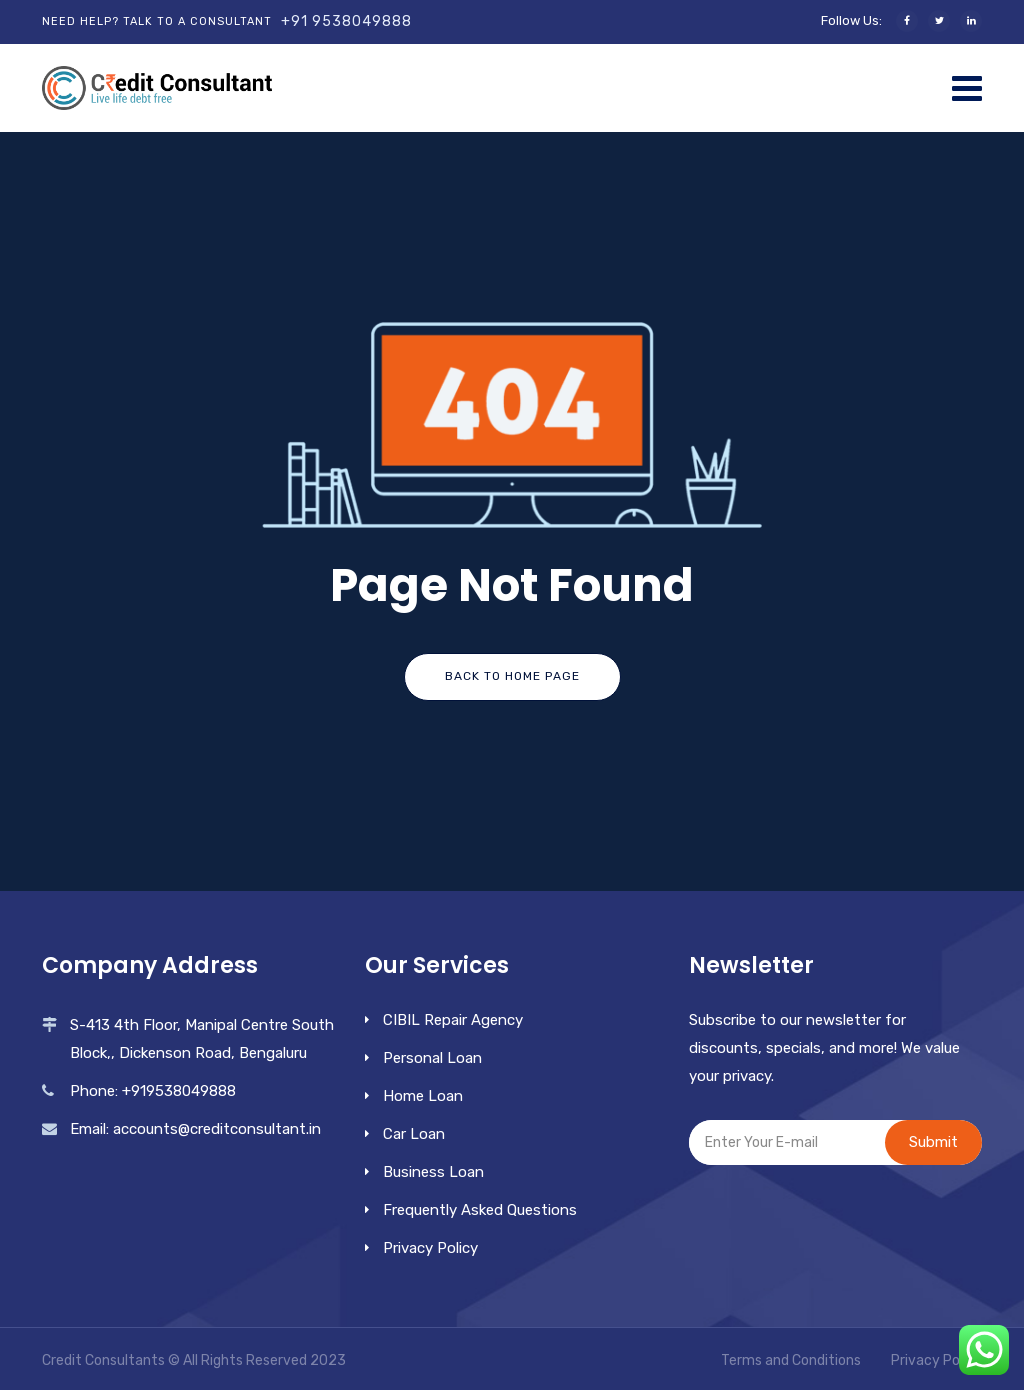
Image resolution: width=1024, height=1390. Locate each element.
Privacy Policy (430, 1248)
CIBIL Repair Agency (453, 1020)
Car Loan (414, 1134)
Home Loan (423, 1096)
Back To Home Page (512, 676)
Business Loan (433, 1172)
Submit (933, 1142)
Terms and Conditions (791, 1360)
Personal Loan (432, 1058)
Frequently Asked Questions (480, 1210)
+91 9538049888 (346, 21)
